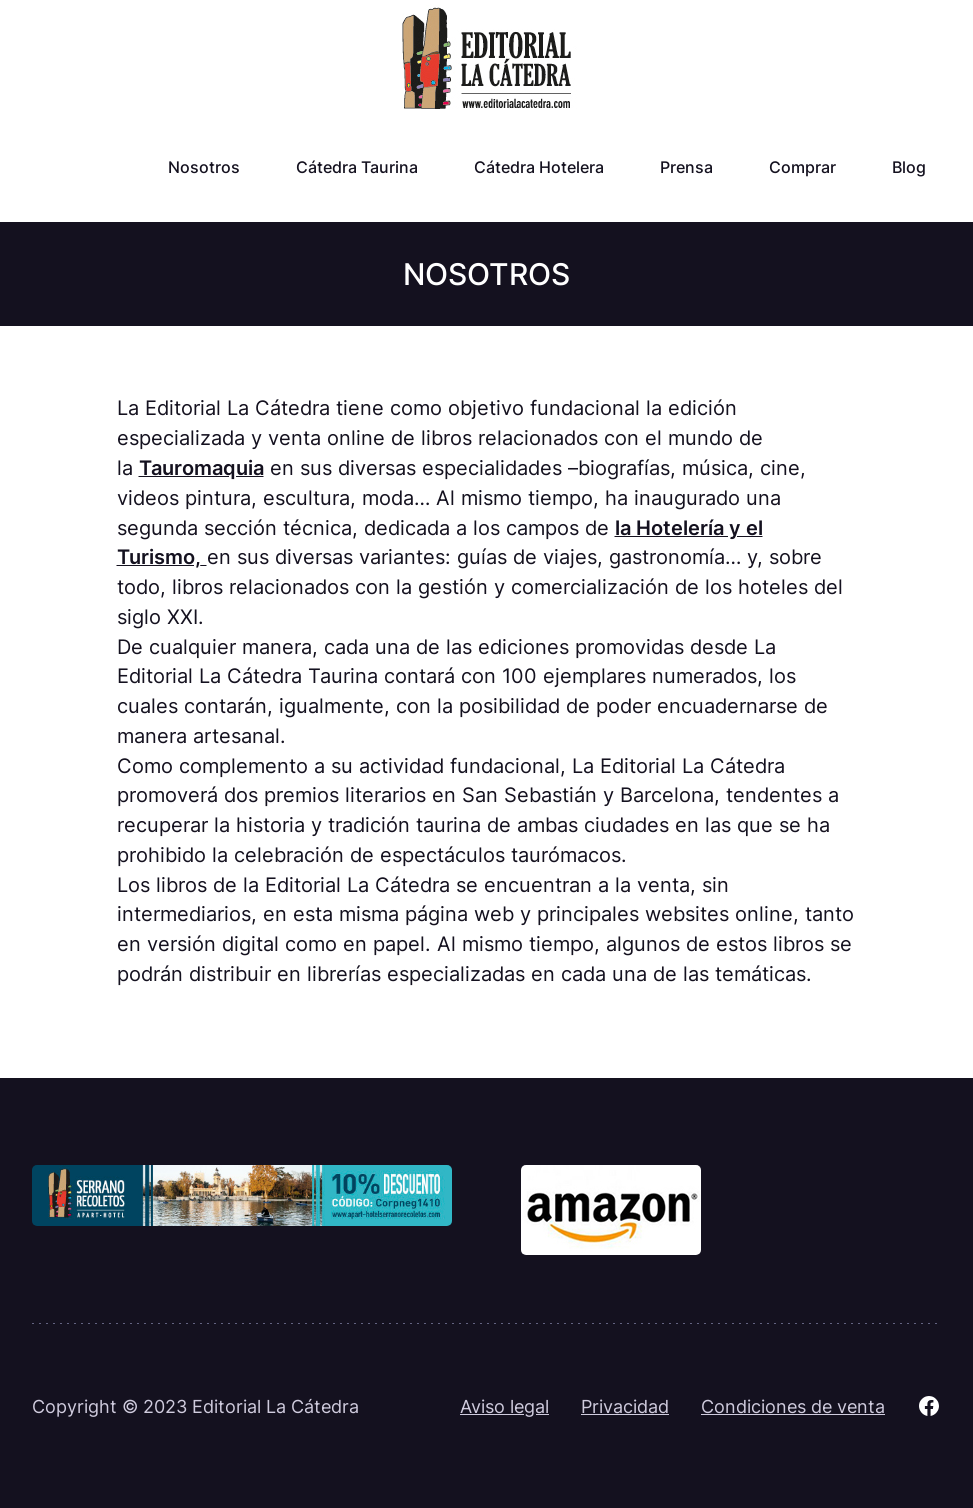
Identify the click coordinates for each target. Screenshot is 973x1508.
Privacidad (625, 1406)
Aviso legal (504, 1406)
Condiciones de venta (793, 1406)
